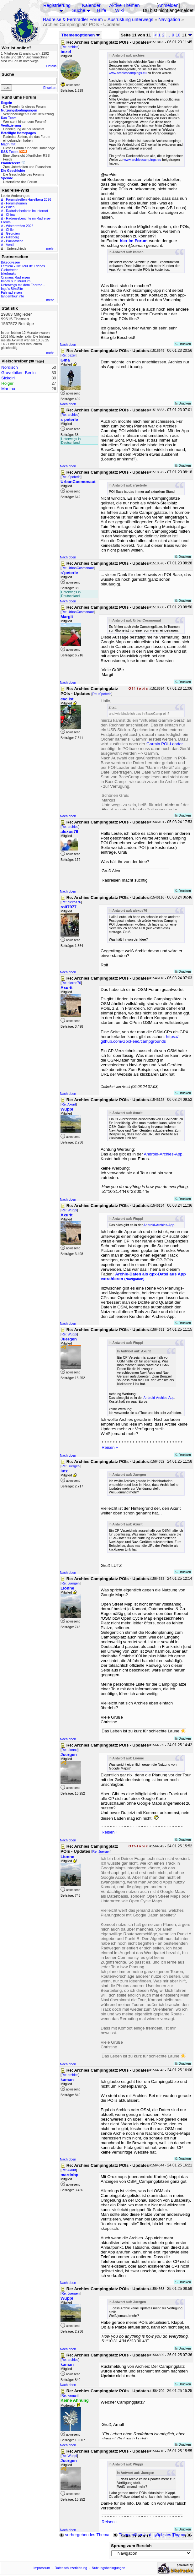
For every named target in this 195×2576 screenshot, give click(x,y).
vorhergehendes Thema (84, 2534)
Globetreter (9, 270)
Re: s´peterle (71, 477)
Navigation (169, 19)
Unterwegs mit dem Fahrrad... (23, 285)
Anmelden (168, 5)
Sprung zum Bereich (131, 2545)
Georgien (13, 233)
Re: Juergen (70, 1466)
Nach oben (68, 344)
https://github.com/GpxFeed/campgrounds (139, 1039)
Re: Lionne (69, 1750)
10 (178, 35)
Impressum (42, 2568)
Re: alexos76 (71, 902)
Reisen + (110, 1447)
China (10, 214)
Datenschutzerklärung (71, 2568)
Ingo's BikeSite (12, 289)
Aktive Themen (124, 5)
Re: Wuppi (69, 1210)
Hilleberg (12, 237)
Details (51, 66)
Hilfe (101, 10)
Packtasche (14, 241)
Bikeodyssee (10, 262)
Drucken (183, 344)
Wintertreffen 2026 (19, 226)
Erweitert (49, 88)
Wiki (119, 10)
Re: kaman (69, 2395)
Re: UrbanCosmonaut (77, 568)
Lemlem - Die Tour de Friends (23, 266)
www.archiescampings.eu (127, 73)
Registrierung (57, 5)
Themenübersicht (132, 2534)
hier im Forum (134, 240)
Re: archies (69, 47)
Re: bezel (68, 355)
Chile (9, 229)
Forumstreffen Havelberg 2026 (28, 199)
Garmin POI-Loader (164, 744)
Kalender (91, 5)
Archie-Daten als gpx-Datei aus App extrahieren (143, 1276)
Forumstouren (16, 203)
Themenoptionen (80, 35)
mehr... (51, 248)
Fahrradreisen (11, 292)
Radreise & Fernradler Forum (73, 19)
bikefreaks (8, 273)
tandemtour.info (12, 296)
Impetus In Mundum (15, 281)
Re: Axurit (68, 1104)
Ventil (10, 245)
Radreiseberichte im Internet (27, 211)
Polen (10, 207)
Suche (78, 10)
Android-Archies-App (163, 1154)
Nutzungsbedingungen (108, 2568)
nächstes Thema (173, 2534)
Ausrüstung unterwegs (130, 19)
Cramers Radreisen (15, 277)
